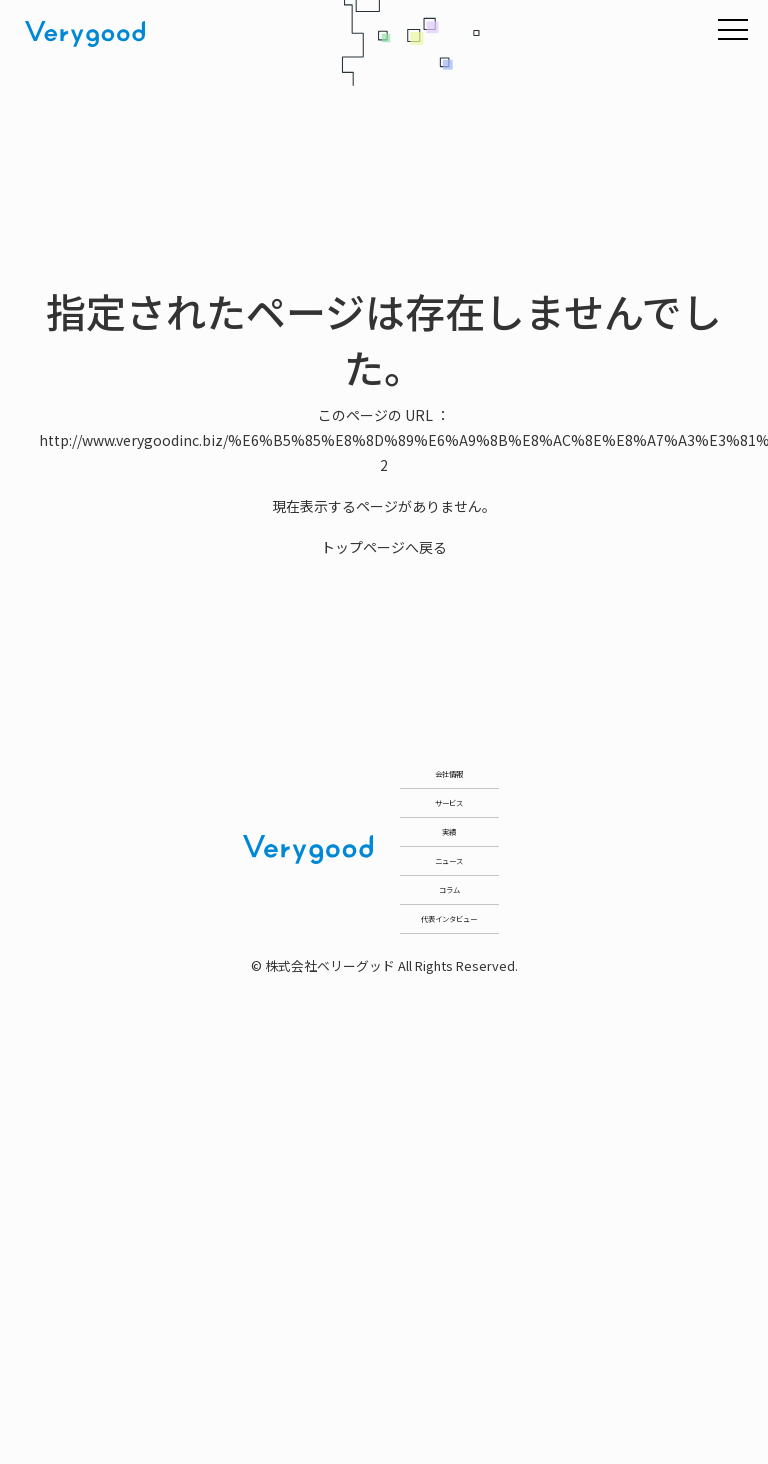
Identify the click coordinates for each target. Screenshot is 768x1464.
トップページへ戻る (384, 547)
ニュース (449, 1119)
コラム (449, 1222)
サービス (449, 913)
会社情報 (449, 810)
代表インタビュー (449, 1325)
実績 (449, 1016)
